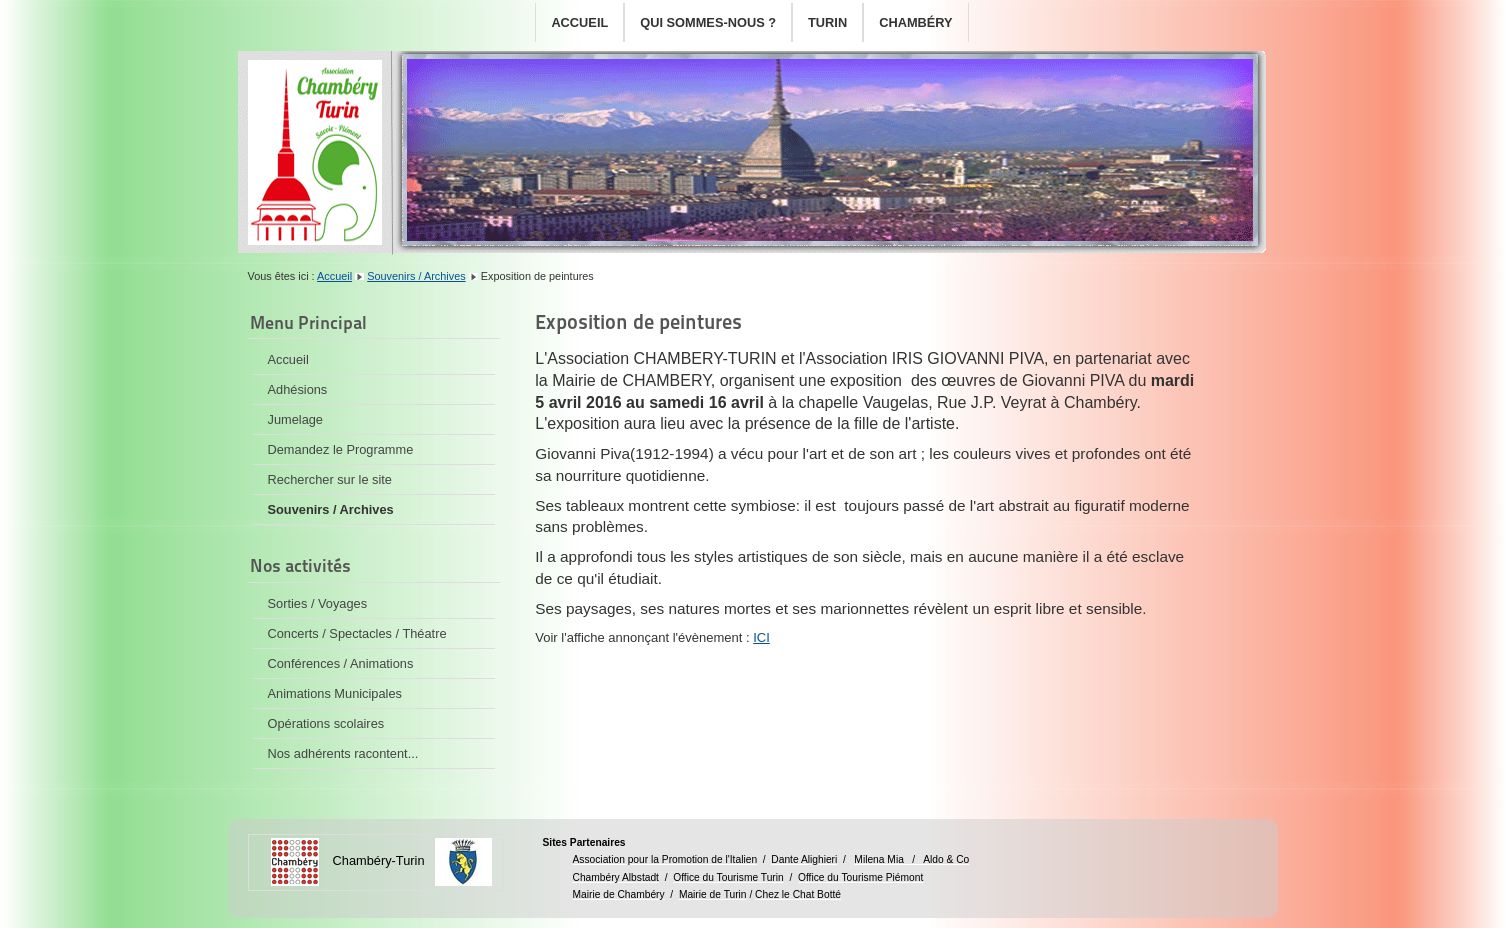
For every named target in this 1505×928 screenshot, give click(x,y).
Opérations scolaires (326, 723)
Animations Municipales (335, 693)
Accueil (579, 22)
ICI (761, 637)
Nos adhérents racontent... (343, 753)
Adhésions (298, 389)
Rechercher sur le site (330, 479)
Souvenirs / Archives (416, 276)
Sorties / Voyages (318, 603)
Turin (827, 22)
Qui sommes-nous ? (708, 22)
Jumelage (296, 419)
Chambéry (915, 22)
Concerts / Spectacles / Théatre (357, 633)
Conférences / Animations (341, 663)
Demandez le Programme (341, 449)
